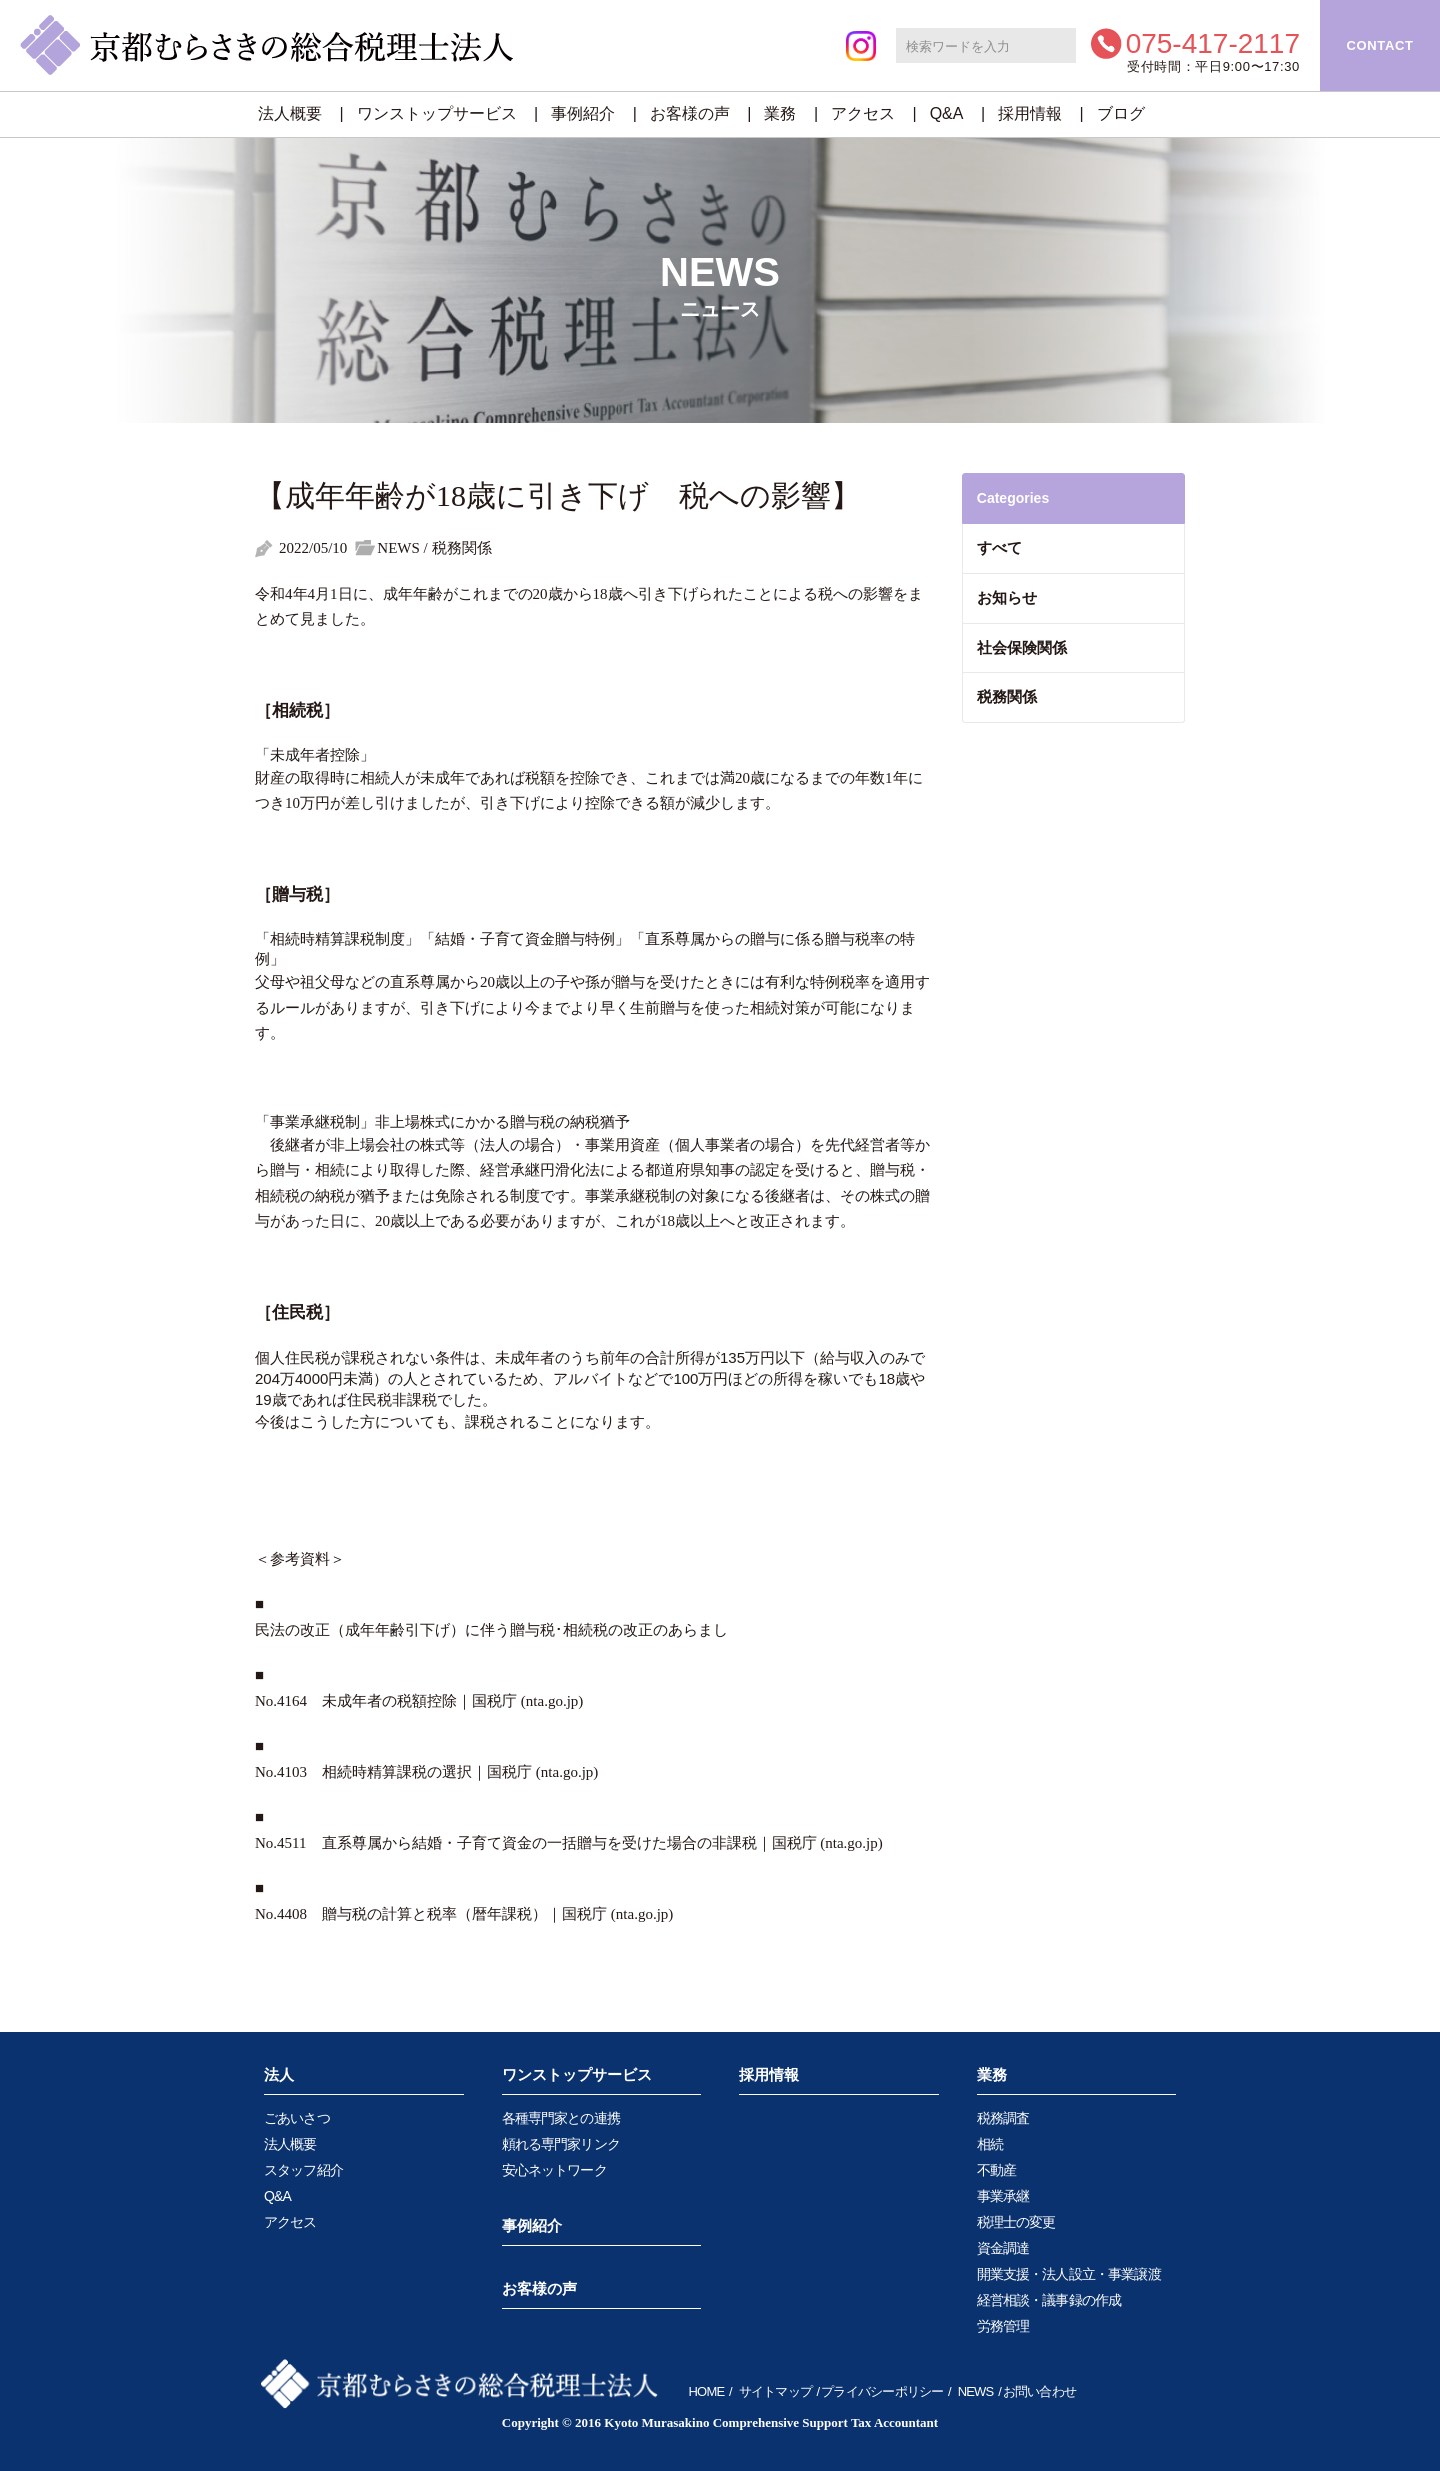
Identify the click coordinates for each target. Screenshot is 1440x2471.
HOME (707, 2391)
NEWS (976, 2391)
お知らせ (1007, 597)
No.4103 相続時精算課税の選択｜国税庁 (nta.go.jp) (426, 1772)
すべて (999, 547)
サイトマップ (775, 2391)
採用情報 (1030, 113)
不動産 (996, 2170)
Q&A (947, 113)
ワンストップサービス (437, 113)
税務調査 (1003, 2118)
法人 (279, 2074)
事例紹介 (583, 113)
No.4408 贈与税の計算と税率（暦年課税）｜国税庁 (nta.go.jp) (464, 1914)
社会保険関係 (1022, 647)
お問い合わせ (1039, 2391)
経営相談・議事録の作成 (1049, 2300)
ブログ (1121, 113)
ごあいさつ (297, 2118)
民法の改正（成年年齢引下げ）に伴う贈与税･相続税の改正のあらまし (491, 1630)
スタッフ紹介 (303, 2170)
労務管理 (1003, 2326)
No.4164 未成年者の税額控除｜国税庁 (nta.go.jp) (419, 1701)
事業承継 (1003, 2196)
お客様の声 (690, 113)
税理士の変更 (1016, 2222)
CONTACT (1379, 45)
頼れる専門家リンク (561, 2144)
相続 (990, 2144)
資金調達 (1003, 2248)
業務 (780, 113)
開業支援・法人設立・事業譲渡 (1069, 2274)
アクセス (863, 113)
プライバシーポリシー (882, 2391)
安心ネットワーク (554, 2170)
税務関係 (1007, 696)
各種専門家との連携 (561, 2118)
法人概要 (290, 113)
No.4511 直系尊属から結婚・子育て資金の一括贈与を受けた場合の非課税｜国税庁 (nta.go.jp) (569, 1843)
